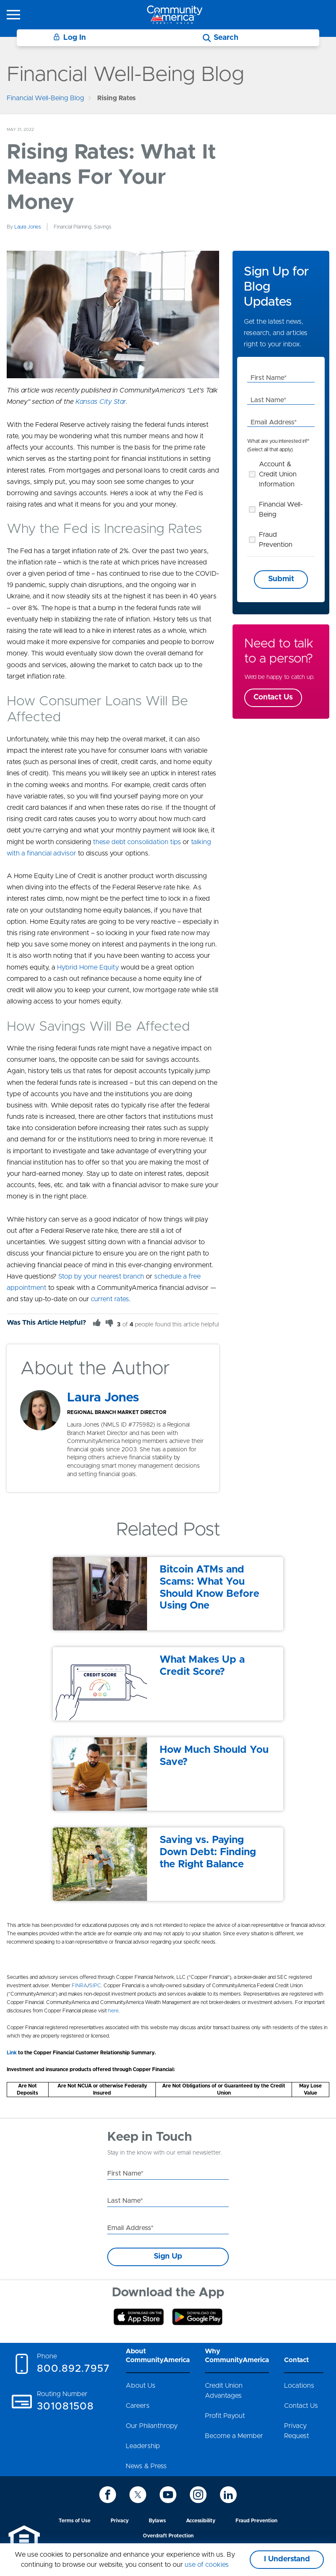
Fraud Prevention (275, 539)
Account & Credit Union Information (278, 474)
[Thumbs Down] (109, 1322)
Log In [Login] (69, 38)
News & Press (146, 2466)
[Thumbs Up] (97, 1322)
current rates (110, 1299)
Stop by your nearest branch (101, 1276)
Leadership (143, 2446)
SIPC (95, 1985)
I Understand (287, 2559)
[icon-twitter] (138, 2495)
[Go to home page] (174, 14)
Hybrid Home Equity (88, 967)
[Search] (221, 38)
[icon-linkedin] (228, 2495)
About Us (140, 2385)
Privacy (120, 2520)
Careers (138, 2405)
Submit (281, 579)
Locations (299, 2385)
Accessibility (200, 2520)
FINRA (79, 1985)
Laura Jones (27, 226)
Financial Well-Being (281, 509)
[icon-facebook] (108, 2495)
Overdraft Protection (168, 2535)
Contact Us (273, 697)
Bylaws (157, 2520)
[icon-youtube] (168, 2495)
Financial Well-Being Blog (45, 98)
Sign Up (168, 2256)
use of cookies (207, 2564)
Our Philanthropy (152, 2426)
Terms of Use (74, 2520)
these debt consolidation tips (137, 842)
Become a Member (234, 2436)
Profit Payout (225, 2415)
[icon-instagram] (198, 2495)
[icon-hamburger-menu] (13, 14)
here (113, 2010)
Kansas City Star (100, 401)
